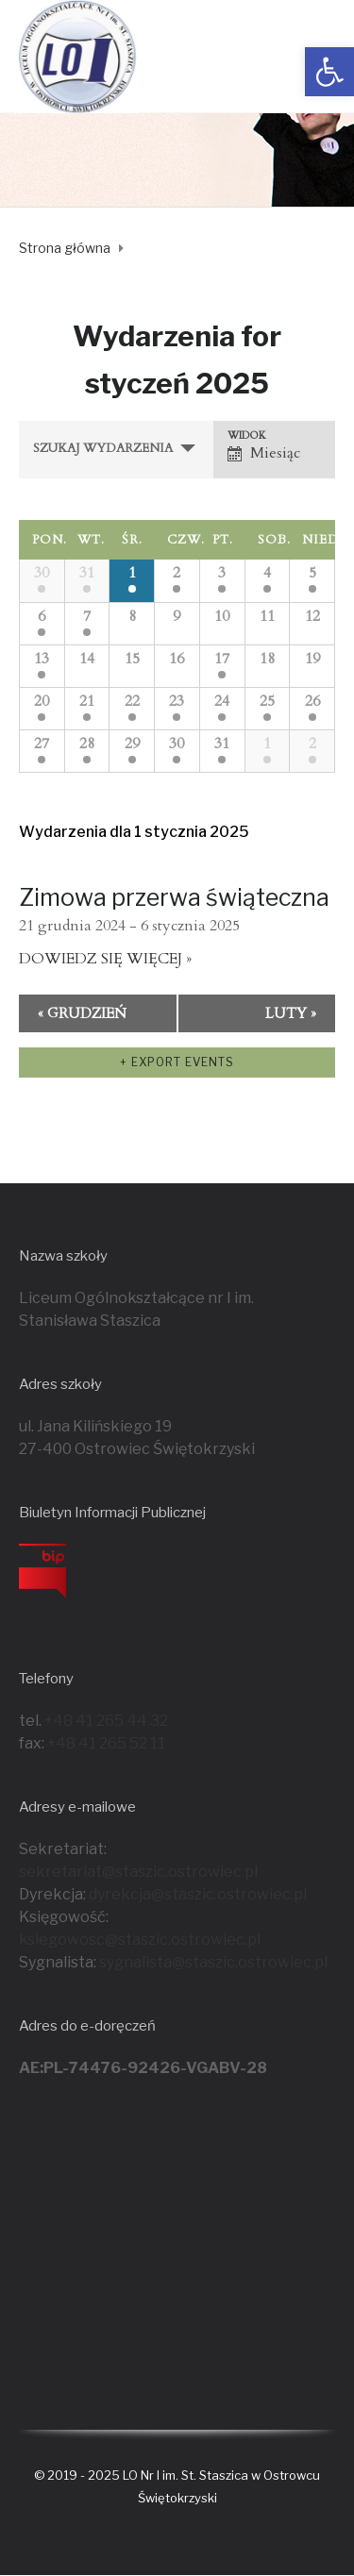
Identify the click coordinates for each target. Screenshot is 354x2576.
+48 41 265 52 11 (106, 1743)
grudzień (82, 1013)
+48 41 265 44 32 (106, 1721)
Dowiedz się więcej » (105, 958)
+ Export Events (177, 1062)
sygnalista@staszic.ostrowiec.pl (213, 1962)
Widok (247, 435)
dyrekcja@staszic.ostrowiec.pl (198, 1894)
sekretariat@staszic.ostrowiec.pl (138, 1872)
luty (290, 1013)
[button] (329, 71)
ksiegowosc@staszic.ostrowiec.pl (140, 1940)
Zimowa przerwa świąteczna (174, 897)
